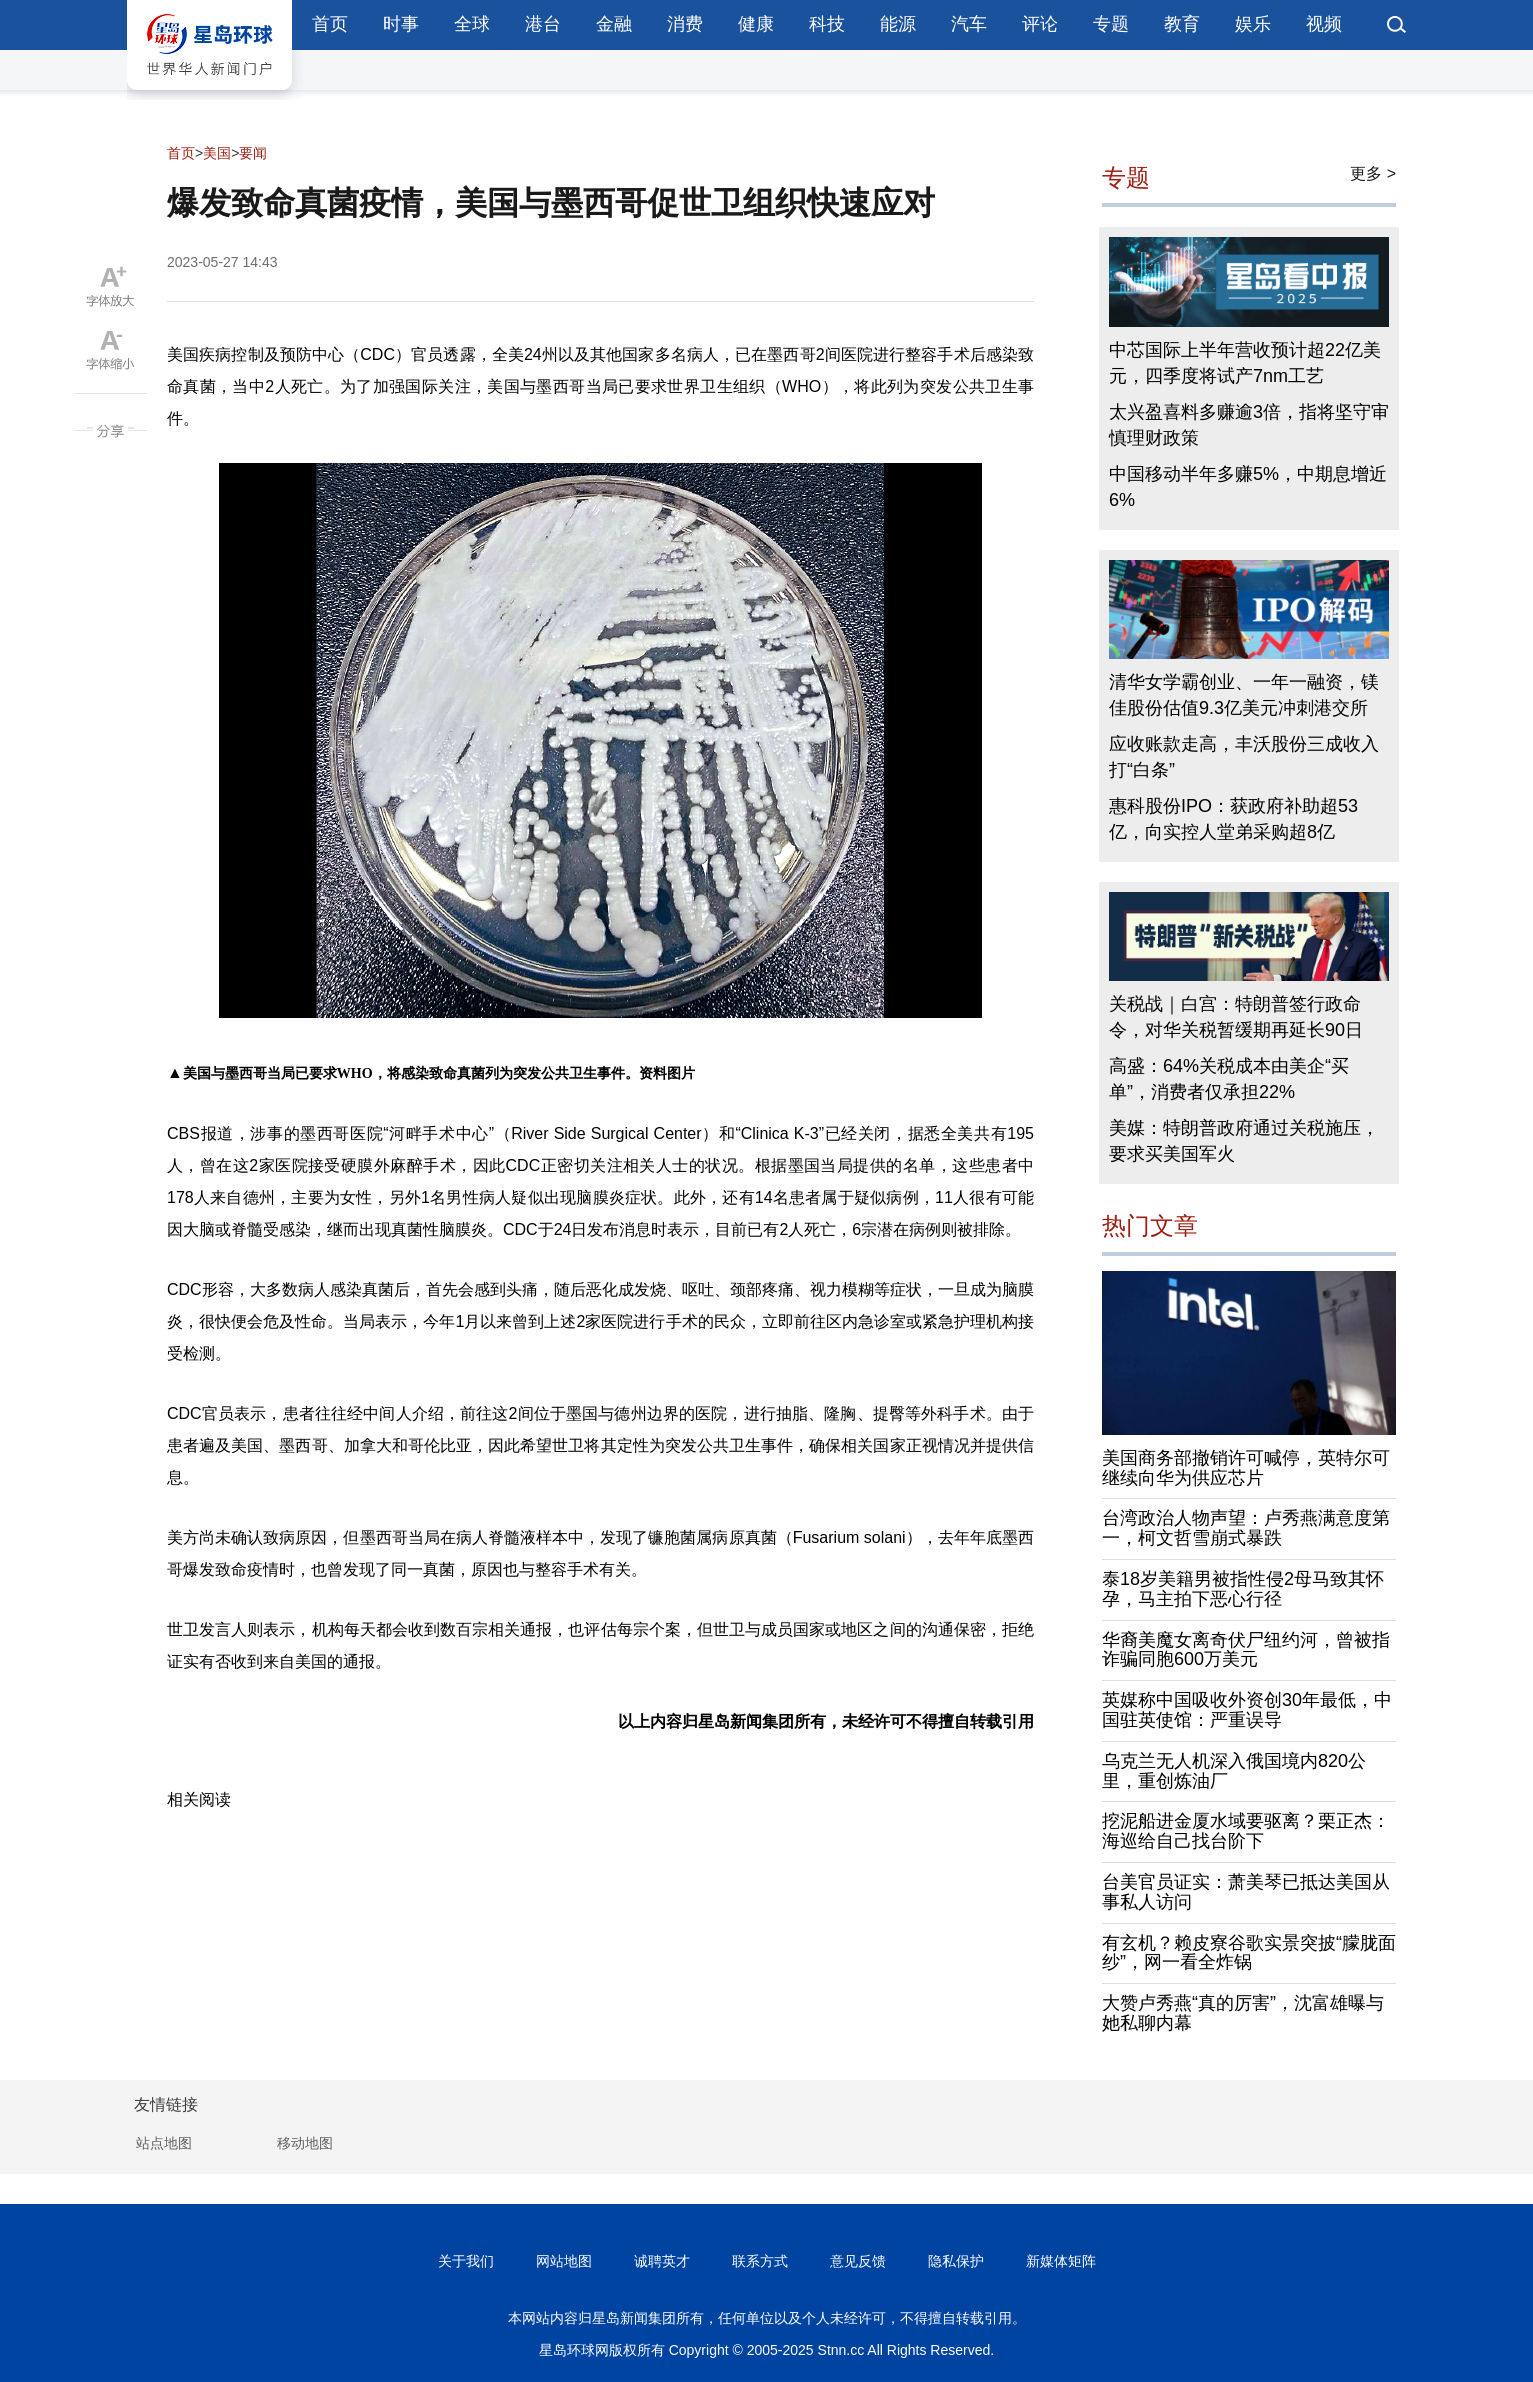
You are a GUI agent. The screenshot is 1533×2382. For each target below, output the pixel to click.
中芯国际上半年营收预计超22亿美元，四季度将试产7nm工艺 (1245, 363)
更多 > (1373, 173)
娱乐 (1253, 24)
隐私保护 (956, 2261)
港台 (543, 24)
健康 (756, 24)
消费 (685, 24)
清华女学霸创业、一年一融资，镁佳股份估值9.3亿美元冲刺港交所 (1244, 695)
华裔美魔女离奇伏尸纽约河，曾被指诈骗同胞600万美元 (1246, 1650)
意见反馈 (858, 2261)
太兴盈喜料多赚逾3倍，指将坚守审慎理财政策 (1249, 425)
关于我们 (466, 2261)
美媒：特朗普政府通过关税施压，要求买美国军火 (1244, 1141)
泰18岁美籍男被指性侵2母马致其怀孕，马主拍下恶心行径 (1243, 1589)
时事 (401, 24)
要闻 (253, 153)
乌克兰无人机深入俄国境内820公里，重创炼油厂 (1234, 1771)
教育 (1182, 24)
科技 (827, 24)
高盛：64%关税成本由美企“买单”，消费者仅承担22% (1229, 1079)
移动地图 (305, 2143)
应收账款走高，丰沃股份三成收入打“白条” (1244, 757)
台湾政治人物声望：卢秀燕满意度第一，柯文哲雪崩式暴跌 (1246, 1528)
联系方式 (760, 2261)
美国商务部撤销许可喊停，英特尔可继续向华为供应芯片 (1246, 1468)
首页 (330, 24)
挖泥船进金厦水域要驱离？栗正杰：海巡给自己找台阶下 (1246, 1831)
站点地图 (164, 2143)
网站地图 (564, 2261)
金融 (614, 24)
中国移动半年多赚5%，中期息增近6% (1248, 487)
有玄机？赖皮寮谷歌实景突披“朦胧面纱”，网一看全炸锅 (1249, 1953)
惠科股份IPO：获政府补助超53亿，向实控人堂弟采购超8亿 (1233, 819)
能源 (898, 24)
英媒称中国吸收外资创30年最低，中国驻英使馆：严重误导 (1247, 1710)
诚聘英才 (662, 2261)
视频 (1324, 24)
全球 (472, 24)
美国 (217, 153)
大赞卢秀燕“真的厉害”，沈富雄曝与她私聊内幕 (1243, 2013)
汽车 (969, 24)
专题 (1111, 24)
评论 (1040, 24)
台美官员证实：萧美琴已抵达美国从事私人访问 (1246, 1892)
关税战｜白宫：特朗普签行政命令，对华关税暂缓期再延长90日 (1236, 1017)
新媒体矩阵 (1061, 2261)
